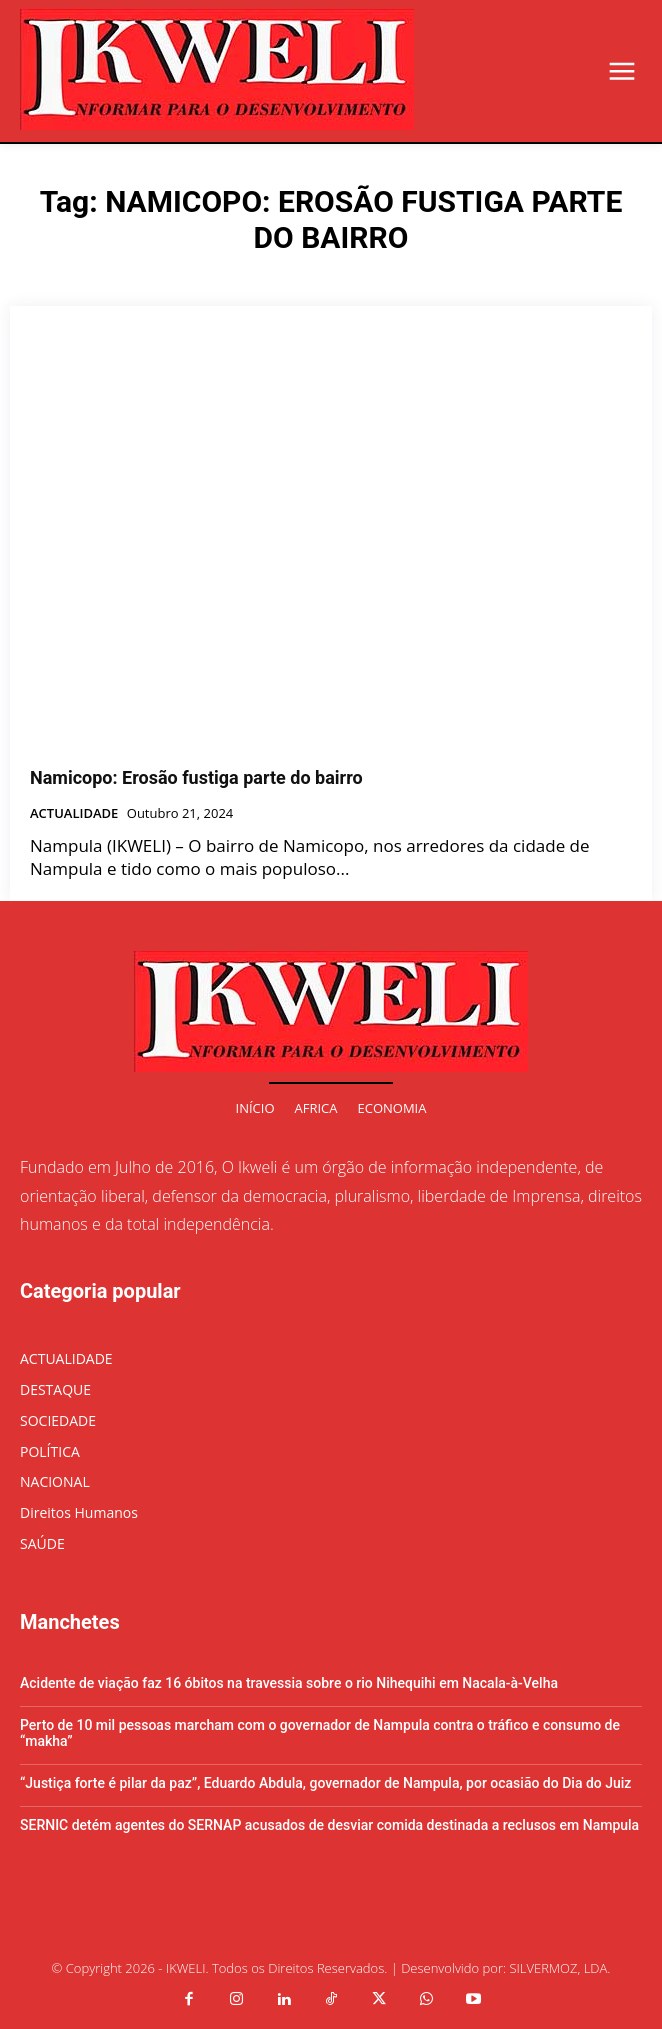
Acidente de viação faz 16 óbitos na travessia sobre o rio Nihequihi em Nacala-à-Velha (289, 1683)
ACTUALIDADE (74, 814)
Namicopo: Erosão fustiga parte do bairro (196, 777)
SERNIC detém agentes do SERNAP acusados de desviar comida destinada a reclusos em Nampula (329, 1825)
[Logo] (217, 69)
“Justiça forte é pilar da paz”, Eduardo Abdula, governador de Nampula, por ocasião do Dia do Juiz (325, 1783)
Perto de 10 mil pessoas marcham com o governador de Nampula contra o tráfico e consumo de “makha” (320, 1733)
